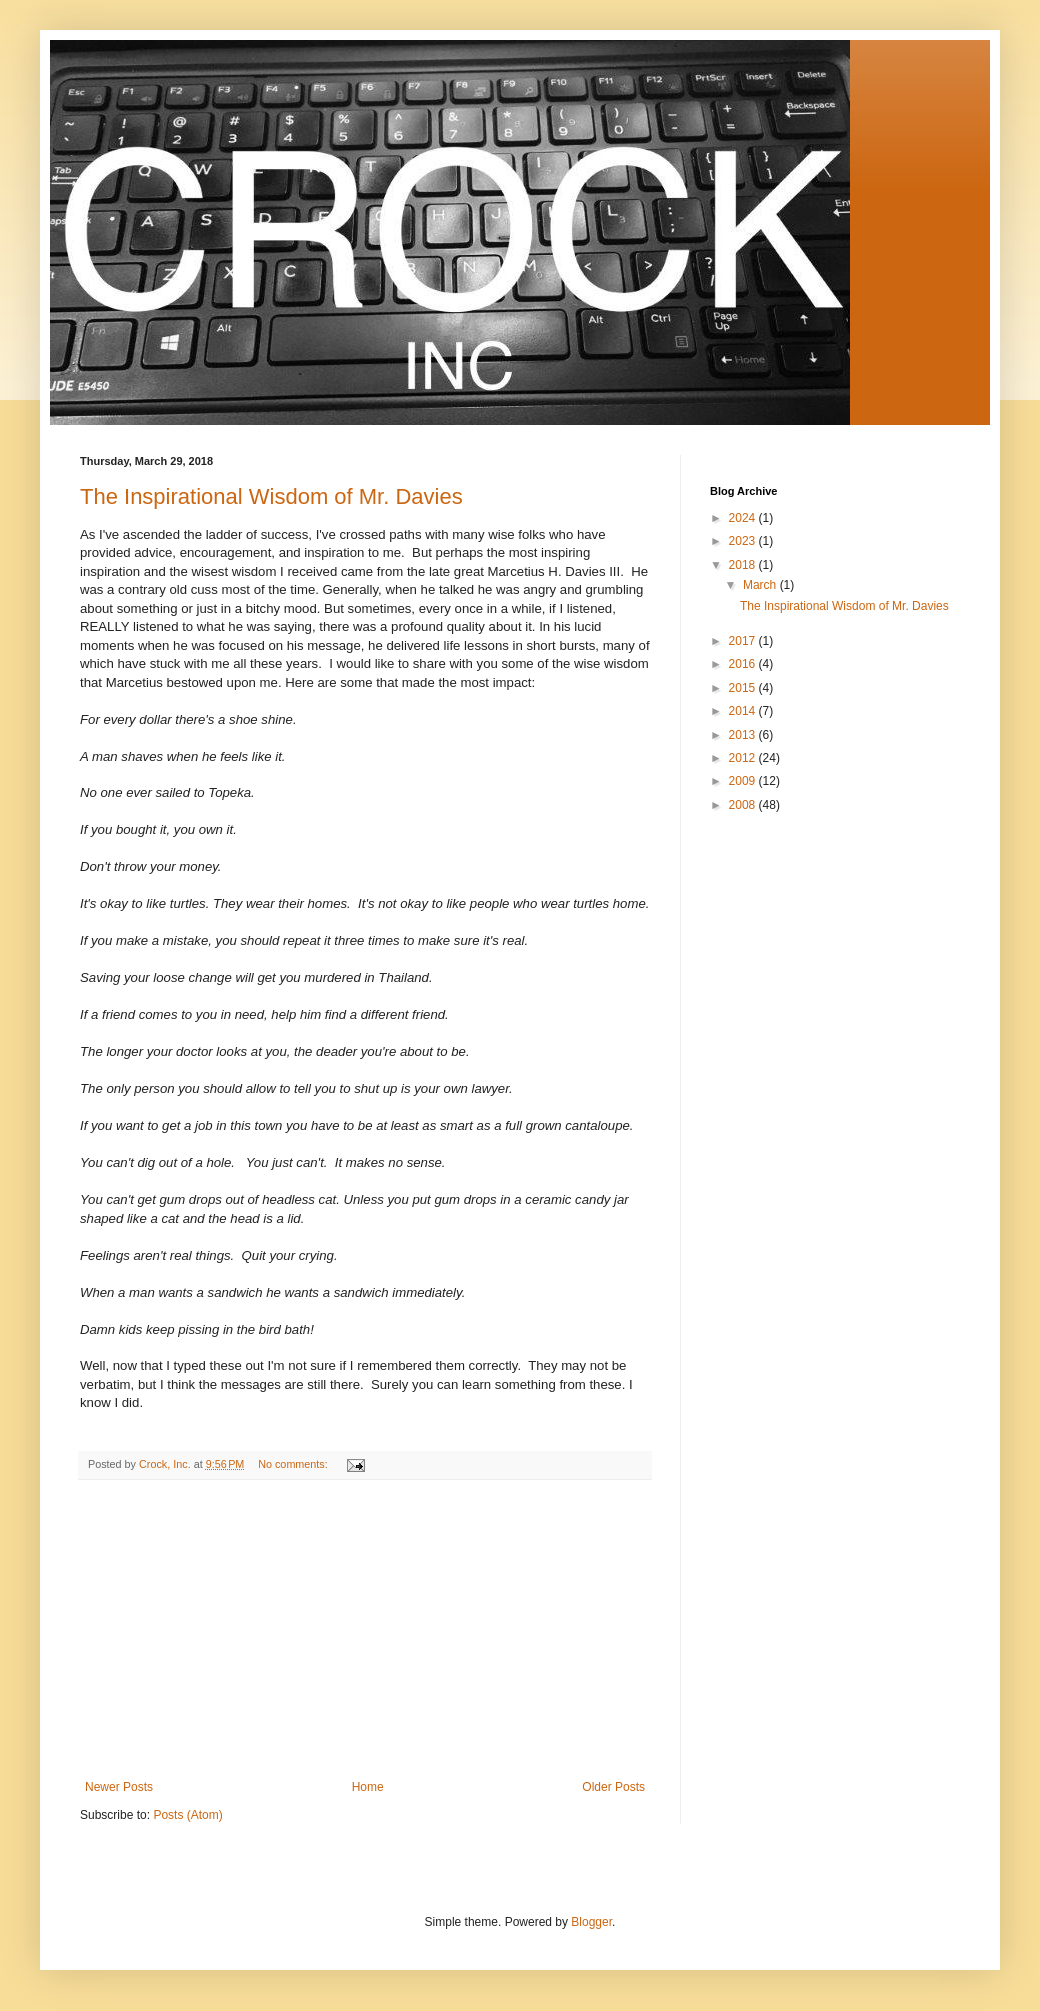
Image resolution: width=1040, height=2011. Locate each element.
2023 (744, 541)
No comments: (294, 1464)
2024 (744, 518)
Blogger (591, 1922)
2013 (744, 735)
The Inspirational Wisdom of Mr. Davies (271, 496)
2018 (744, 565)
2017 (744, 641)
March (761, 585)
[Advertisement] (365, 1630)
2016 (744, 664)
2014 (744, 711)
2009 (744, 781)
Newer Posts (119, 1787)
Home (368, 1787)
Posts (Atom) (187, 1815)
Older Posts (613, 1787)
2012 (744, 758)
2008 (744, 805)
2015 (744, 688)
